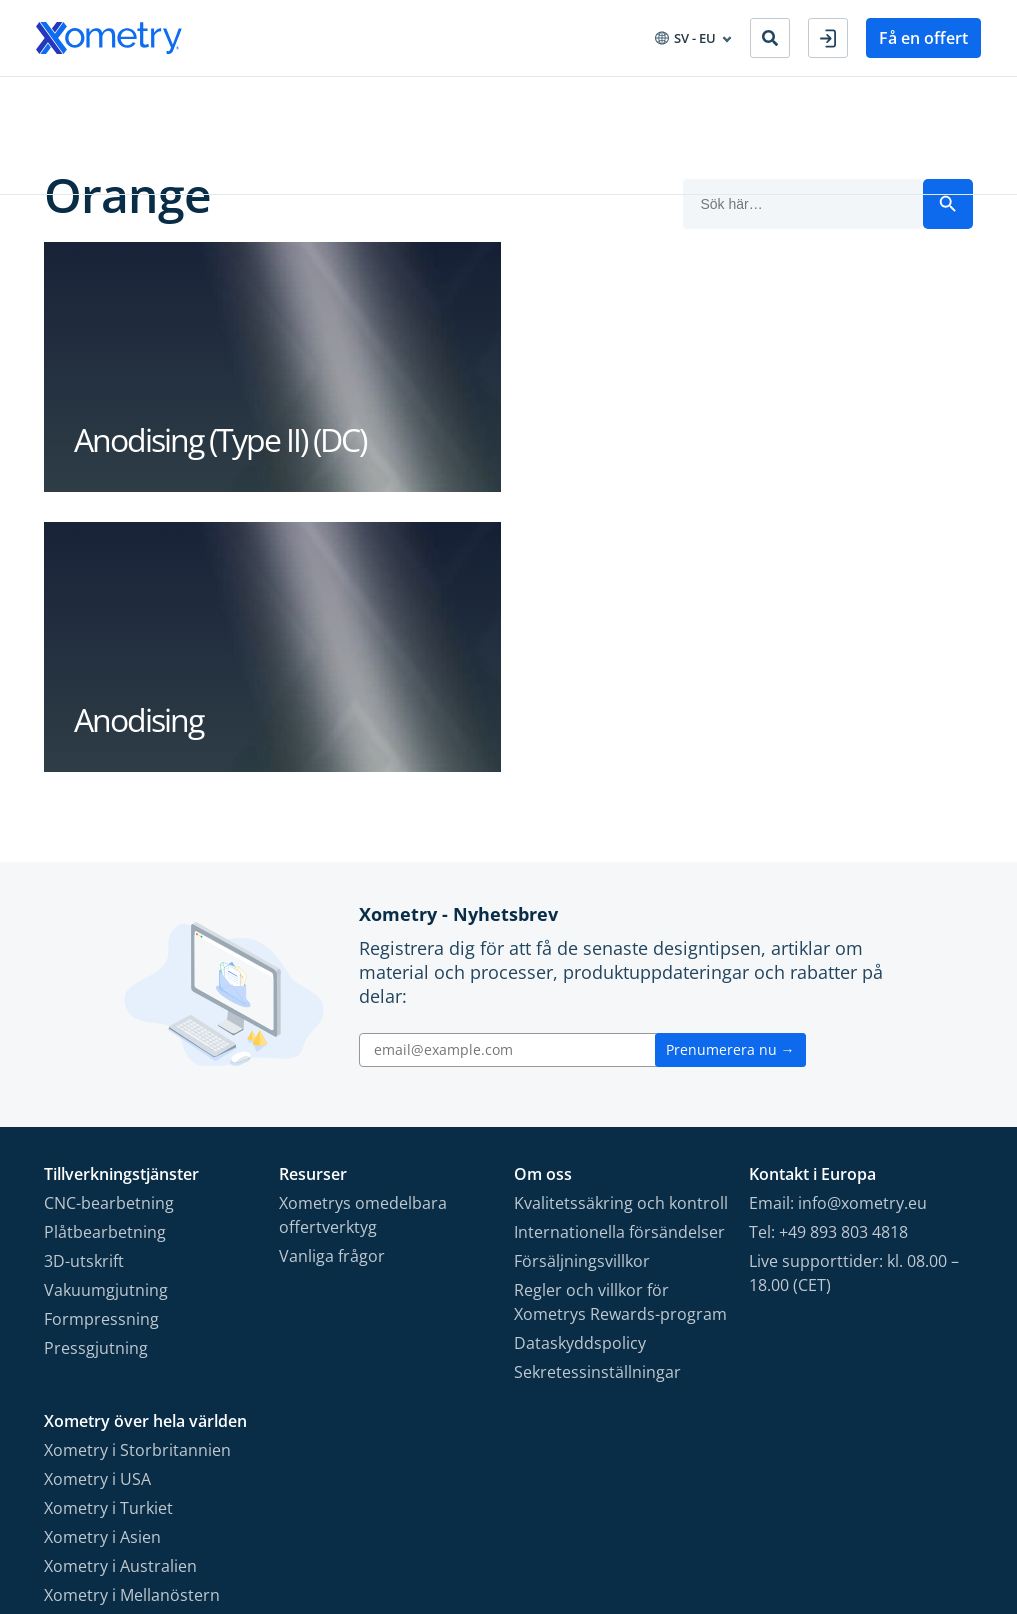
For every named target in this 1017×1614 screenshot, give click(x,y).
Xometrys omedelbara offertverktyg (363, 936)
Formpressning (101, 1040)
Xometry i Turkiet (108, 1229)
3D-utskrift (84, 982)
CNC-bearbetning (109, 924)
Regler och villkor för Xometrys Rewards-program (620, 1023)
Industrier (238, 98)
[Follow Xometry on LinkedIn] (892, 1503)
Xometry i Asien (102, 1258)
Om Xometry (498, 98)
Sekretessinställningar (597, 1093)
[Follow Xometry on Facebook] (782, 1503)
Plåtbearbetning (105, 953)
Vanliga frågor (332, 977)
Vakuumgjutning (106, 1011)
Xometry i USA (97, 1200)
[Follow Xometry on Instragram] (816, 1503)
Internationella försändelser (619, 953)
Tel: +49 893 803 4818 (828, 953)
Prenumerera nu (730, 770)
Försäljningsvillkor (582, 982)
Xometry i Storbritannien (137, 1171)
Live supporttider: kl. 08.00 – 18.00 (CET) (854, 994)
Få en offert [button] (923, 38)
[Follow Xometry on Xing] (924, 1503)
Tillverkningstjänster (106, 98)
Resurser (397, 98)
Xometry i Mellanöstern (132, 1316)
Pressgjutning (96, 1069)
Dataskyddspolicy (580, 1064)
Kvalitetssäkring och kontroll (621, 924)
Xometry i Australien (120, 1287)
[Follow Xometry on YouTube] (854, 1503)
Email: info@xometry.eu (838, 924)
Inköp (319, 98)
